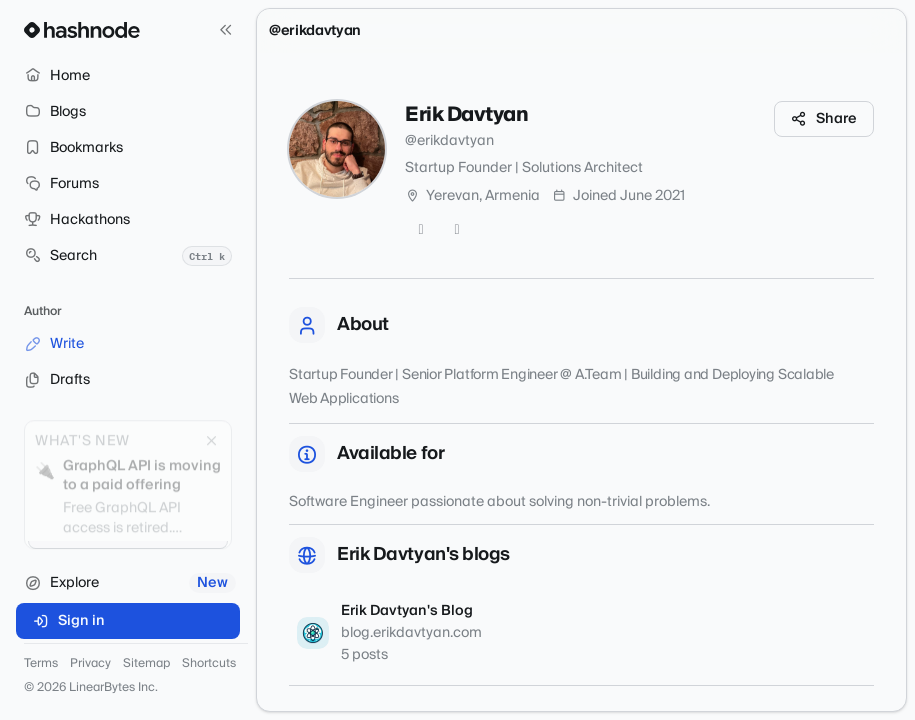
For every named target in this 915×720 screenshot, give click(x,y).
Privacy (90, 664)
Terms (41, 664)
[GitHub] (457, 230)
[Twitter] (421, 230)
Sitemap (146, 664)
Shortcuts (209, 664)
